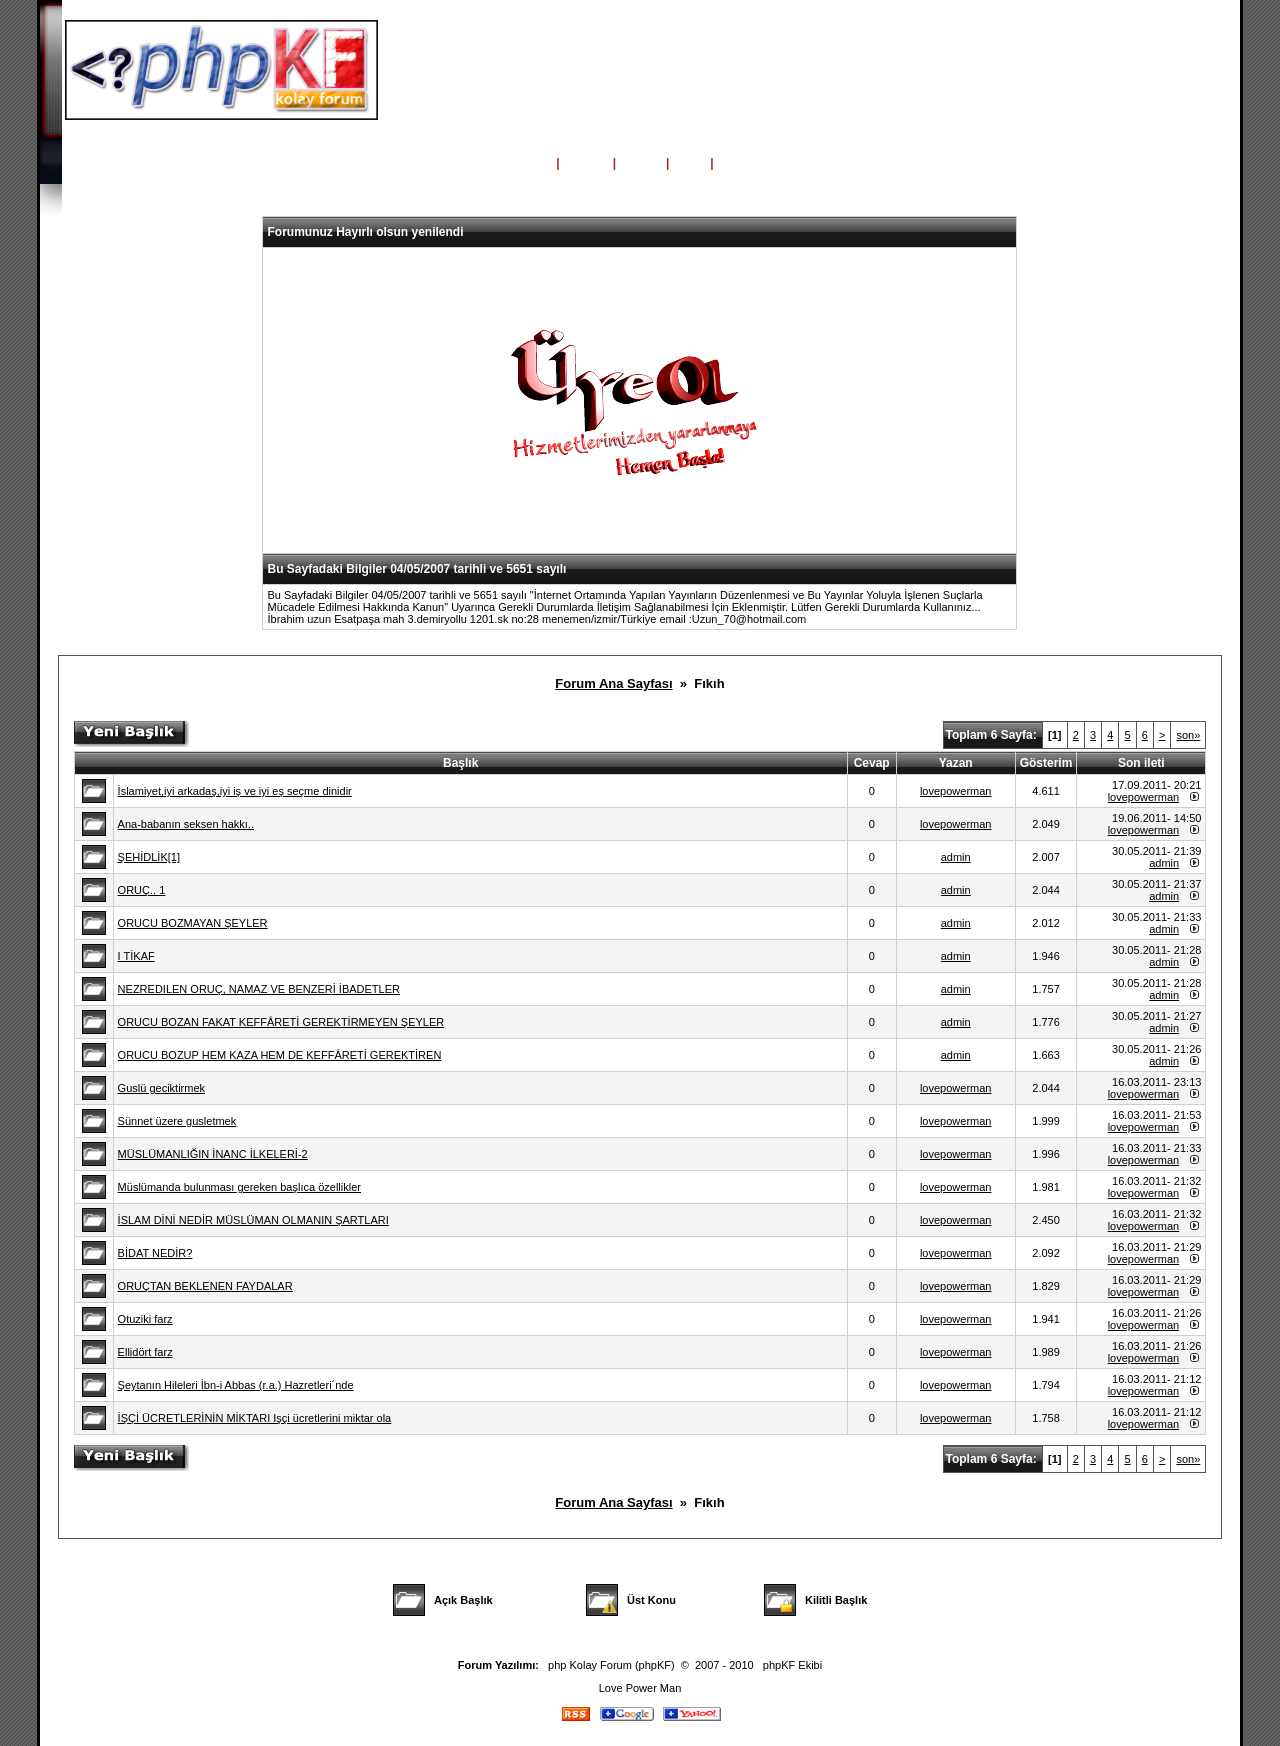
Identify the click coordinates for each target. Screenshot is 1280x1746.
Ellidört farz (145, 1352)
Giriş (689, 163)
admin (956, 857)
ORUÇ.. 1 (142, 890)
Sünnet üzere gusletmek (177, 1121)
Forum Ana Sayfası (613, 683)
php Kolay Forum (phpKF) (611, 1665)
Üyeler (641, 163)
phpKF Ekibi (792, 1665)
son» (1188, 735)
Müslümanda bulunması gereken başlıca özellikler (239, 1187)
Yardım (586, 163)
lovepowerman (956, 791)
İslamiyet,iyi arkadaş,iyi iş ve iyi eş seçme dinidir (235, 791)
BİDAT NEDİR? (155, 1253)
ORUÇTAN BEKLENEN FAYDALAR (205, 1286)
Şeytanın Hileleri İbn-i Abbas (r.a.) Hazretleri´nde (236, 1385)
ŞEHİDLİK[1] (149, 857)
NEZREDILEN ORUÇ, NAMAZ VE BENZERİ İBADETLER (259, 989)
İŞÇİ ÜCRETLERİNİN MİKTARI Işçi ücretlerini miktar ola (255, 1418)
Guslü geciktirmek (161, 1088)
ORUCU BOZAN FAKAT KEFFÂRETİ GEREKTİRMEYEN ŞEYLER (281, 1022)
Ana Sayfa (520, 163)
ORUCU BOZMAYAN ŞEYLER (193, 923)
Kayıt (734, 163)
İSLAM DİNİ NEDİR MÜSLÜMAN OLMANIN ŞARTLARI (253, 1220)
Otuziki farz (145, 1319)
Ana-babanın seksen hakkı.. (186, 824)
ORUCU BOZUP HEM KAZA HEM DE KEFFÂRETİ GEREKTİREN (280, 1055)
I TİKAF (136, 956)
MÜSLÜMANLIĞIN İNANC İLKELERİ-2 (213, 1154)
